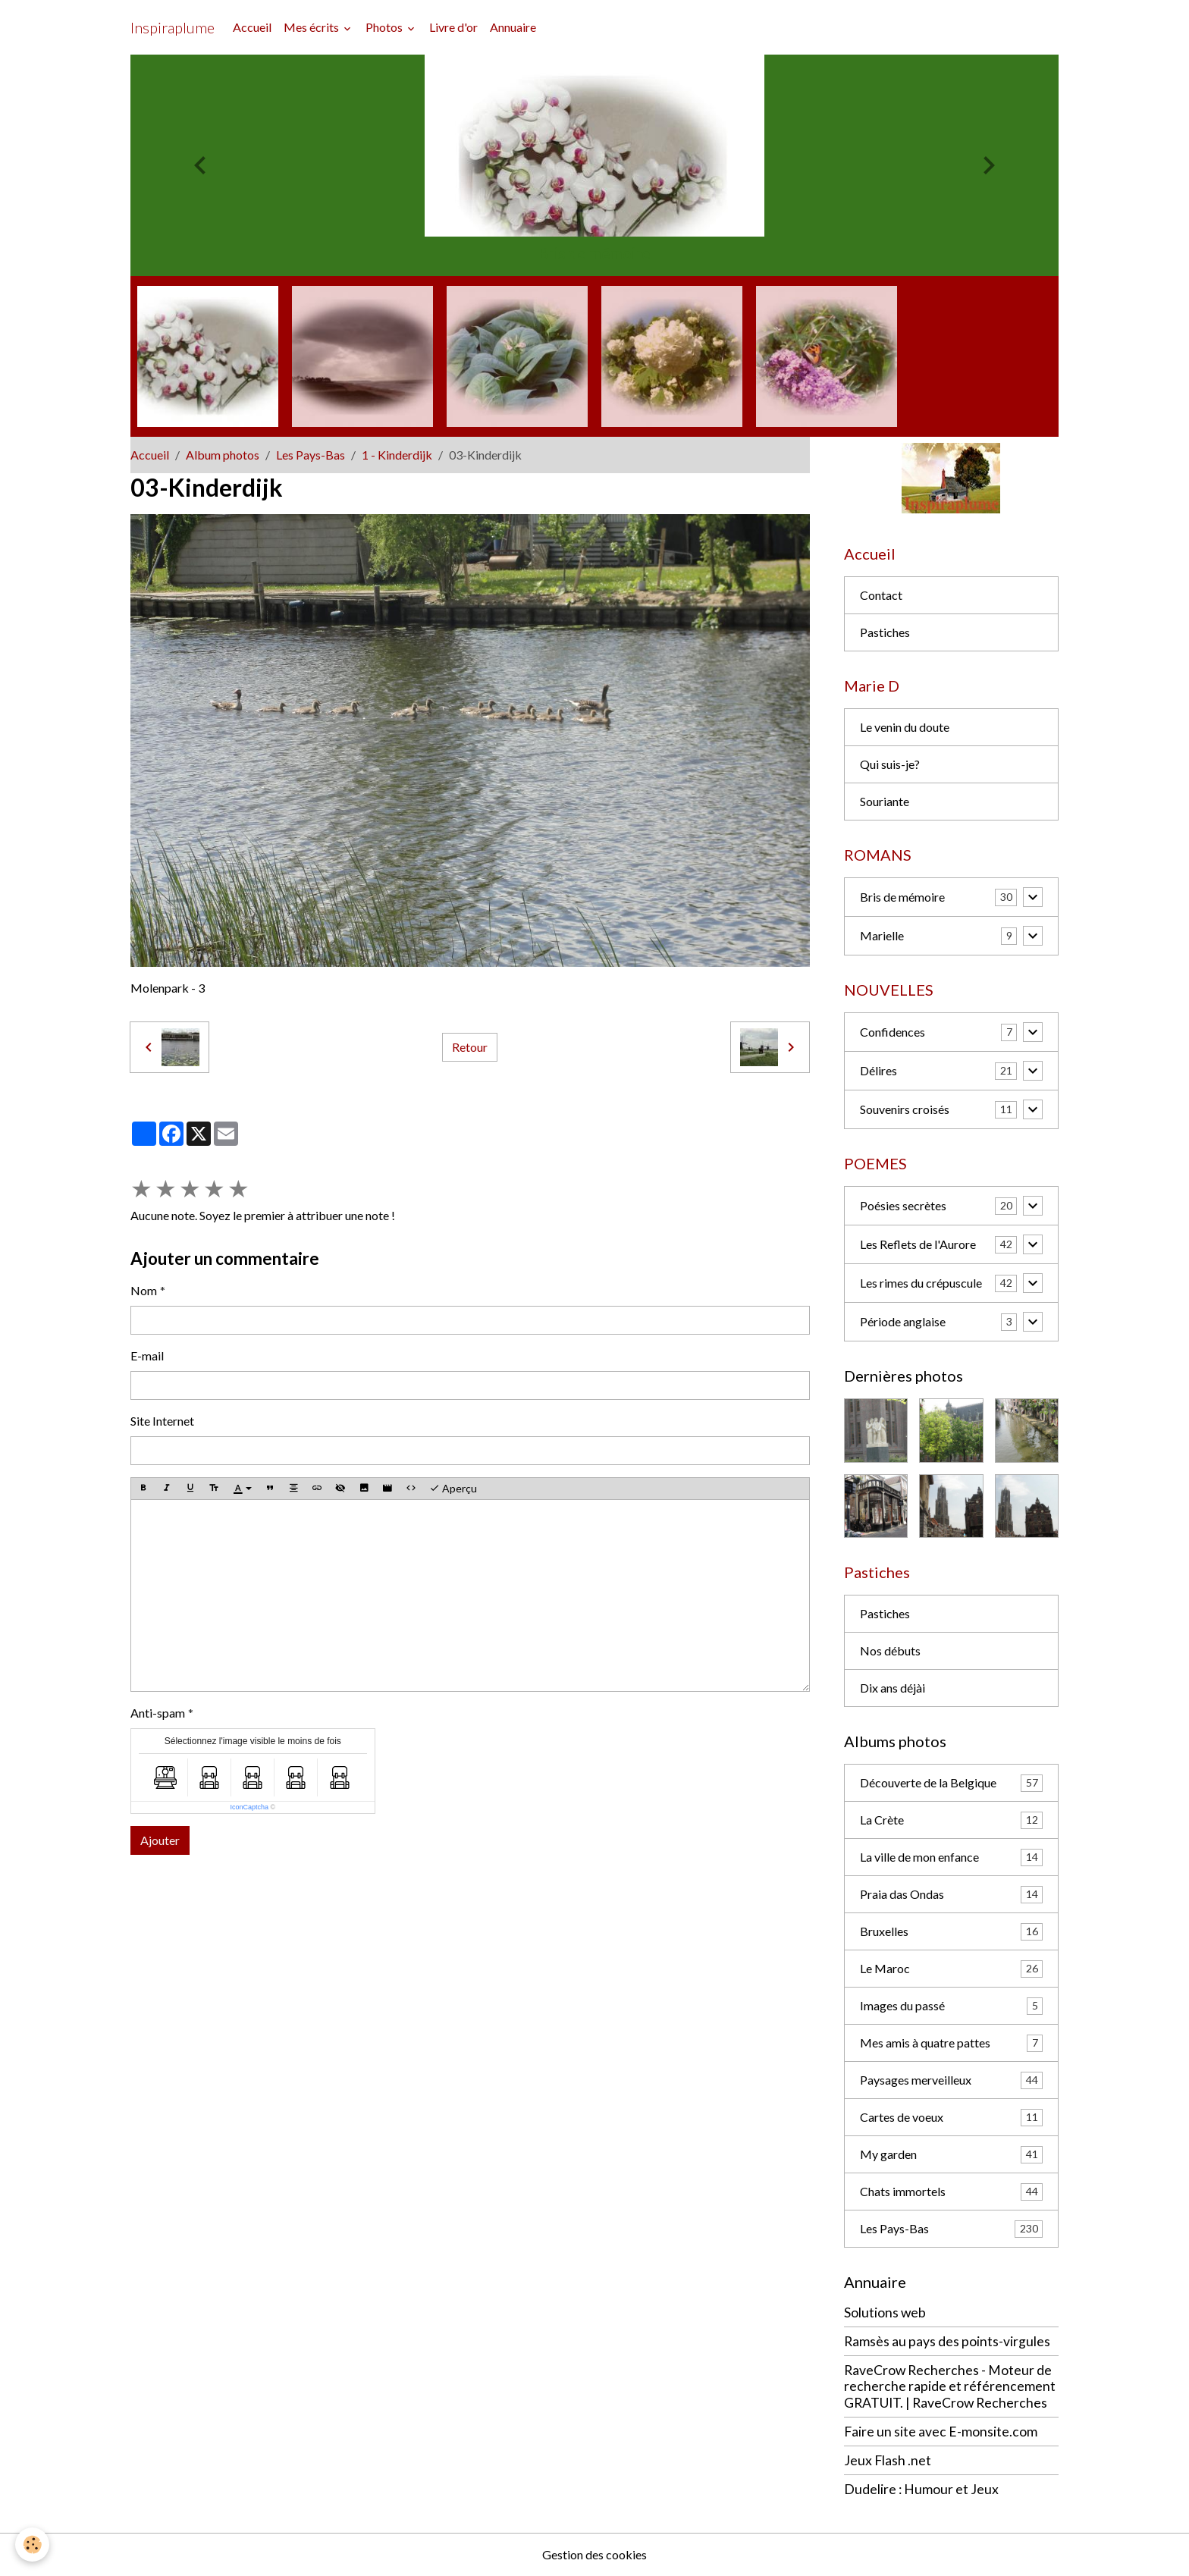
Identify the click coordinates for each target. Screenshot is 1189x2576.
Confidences (892, 1031)
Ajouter (160, 1840)
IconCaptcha (249, 1807)
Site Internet (162, 1421)
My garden (951, 2154)
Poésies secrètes (903, 1205)
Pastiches (885, 632)
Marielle (882, 935)
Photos (385, 27)
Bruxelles (951, 1932)
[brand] (172, 27)
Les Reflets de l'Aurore (918, 1244)
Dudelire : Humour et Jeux (921, 2489)
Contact (881, 595)
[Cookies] (32, 2544)
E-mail (147, 1355)
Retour (470, 1047)
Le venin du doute (904, 727)
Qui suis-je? (890, 764)
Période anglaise (903, 1321)
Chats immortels (951, 2192)
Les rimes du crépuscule (921, 1282)
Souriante (884, 801)
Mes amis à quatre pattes (951, 2043)
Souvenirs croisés (904, 1109)
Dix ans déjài (892, 1687)
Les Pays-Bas (310, 454)
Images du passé (951, 2006)
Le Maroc (951, 1969)
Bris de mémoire (902, 897)
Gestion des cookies (594, 2554)
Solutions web (885, 2312)
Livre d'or (453, 27)
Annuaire (513, 27)
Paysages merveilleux (951, 2080)
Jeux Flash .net (887, 2460)
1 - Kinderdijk (397, 454)
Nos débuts (890, 1650)
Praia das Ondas (951, 1894)
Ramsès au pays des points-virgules (947, 2341)
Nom (143, 1290)
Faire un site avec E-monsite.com (940, 2432)
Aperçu (453, 1488)
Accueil (252, 27)
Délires (878, 1070)
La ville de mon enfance (951, 1857)
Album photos (222, 454)
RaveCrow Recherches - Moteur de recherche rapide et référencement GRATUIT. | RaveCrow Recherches (950, 2386)
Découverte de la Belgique (951, 1783)
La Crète (951, 1820)
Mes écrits (312, 27)
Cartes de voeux (951, 2117)
